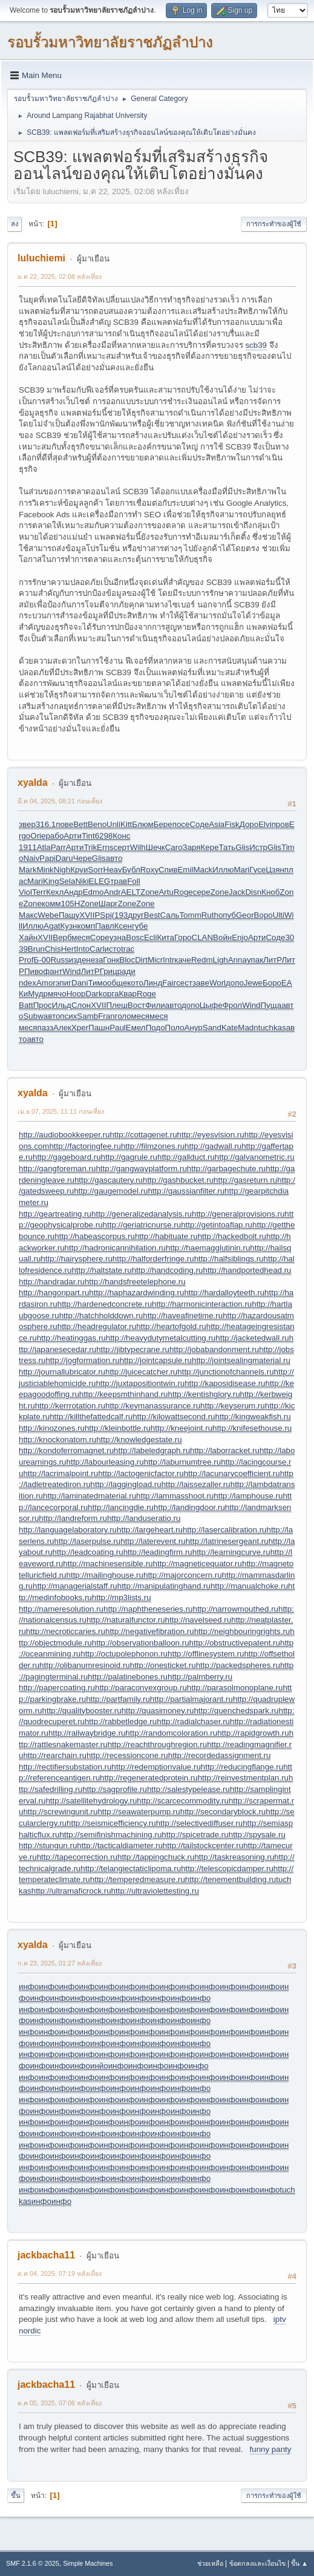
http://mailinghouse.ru (105, 1575)
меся (80, 937)
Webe (48, 915)
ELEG (100, 881)
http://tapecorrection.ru (77, 1857)
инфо (29, 1986)
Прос (42, 1005)
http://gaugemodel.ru (111, 1190)
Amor (46, 982)
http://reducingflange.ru (242, 1766)
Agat (52, 925)
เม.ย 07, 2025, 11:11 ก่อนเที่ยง (61, 1111)
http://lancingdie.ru (121, 1507)
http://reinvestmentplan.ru (243, 1777)
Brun (36, 948)
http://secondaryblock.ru (223, 1811)
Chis (53, 948)
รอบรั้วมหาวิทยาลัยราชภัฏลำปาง (110, 42)
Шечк (155, 847)
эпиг (63, 982)
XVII (86, 915)
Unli (113, 824)
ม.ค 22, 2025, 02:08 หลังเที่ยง (60, 276)
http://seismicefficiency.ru (111, 1823)
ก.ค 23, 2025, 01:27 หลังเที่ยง (60, 1963)
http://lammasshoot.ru (175, 1495)
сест (184, 982)
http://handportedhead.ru (247, 1270)
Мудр (38, 993)
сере (202, 892)
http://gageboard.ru (67, 1157)
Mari (241, 869)
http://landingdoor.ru (189, 1507)
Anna (237, 959)
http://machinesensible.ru (107, 1563)
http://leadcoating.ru (88, 1552)
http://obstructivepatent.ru (234, 1642)
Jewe (253, 982)
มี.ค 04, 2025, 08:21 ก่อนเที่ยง (60, 801)
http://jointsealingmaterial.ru (241, 1360)
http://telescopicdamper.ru (227, 1868)
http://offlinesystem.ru (206, 1653)
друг (136, 915)
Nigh (62, 869)
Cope (100, 937)
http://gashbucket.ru (178, 1180)
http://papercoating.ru (57, 1687)
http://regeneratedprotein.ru (149, 1777)
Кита (165, 937)
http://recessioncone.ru (127, 1755)
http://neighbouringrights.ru (242, 1631)
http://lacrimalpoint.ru (60, 1473)
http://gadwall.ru (213, 1146)
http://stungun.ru (48, 1845)
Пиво (33, 971)
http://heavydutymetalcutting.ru (161, 1337)
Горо (183, 937)
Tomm (190, 915)
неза (94, 959)
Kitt (126, 824)
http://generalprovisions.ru (238, 1213)
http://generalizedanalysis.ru (141, 1213)
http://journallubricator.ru (62, 1371)
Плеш (116, 1005)
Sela (67, 881)
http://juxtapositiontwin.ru (140, 1383)
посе (181, 824)
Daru (64, 858)
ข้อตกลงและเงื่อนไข (257, 2563)
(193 (120, 915)
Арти (73, 835)
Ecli (150, 937)
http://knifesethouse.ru (252, 1428)
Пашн (99, 1027)
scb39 (256, 345)
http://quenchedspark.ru (236, 1710)
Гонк (111, 959)
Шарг (108, 903)
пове (64, 824)
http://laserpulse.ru (87, 1541)
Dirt (141, 959)
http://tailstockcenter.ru (203, 1845)
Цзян (275, 869)
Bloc (127, 959)
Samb (87, 1016)
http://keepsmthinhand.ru (123, 1394)
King (51, 881)
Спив (168, 869)
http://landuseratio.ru (144, 1518)
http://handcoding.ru (167, 1270)
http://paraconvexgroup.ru (141, 1687)
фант (52, 971)
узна (118, 937)
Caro (174, 847)
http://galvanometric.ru (255, 1157)
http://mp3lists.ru (121, 1597)
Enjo (240, 937)
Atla (44, 847)
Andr (112, 892)
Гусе (257, 869)
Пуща (271, 1005)
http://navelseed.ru (198, 1619)
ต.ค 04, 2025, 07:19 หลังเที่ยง (60, 2273)
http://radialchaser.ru (193, 1721)
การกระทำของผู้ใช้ (273, 223)
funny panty (271, 2449)
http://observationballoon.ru (140, 1642)
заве (200, 982)
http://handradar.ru (52, 1281)
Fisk (231, 824)
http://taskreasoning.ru (234, 1857)
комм (51, 903)
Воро (263, 915)
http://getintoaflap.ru (216, 1224)
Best (152, 915)
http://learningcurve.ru (231, 1552)
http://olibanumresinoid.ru (84, 1665)
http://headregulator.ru (96, 1326)
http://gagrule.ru (129, 1157)
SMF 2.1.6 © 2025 (32, 2563)
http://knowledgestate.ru (139, 1439)
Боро (272, 982)
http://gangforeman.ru (57, 1168)
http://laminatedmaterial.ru (89, 1495)
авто (114, 858)
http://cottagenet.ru (143, 1134)
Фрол (232, 1005)
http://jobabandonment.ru (214, 1349)
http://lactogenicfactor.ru (141, 1473)
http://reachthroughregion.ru (158, 1744)
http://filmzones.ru (153, 1146)
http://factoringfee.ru (85, 1146)
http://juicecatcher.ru (141, 1371)
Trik (90, 847)
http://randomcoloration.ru (171, 1732)
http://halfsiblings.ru (229, 1258)
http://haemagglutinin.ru (208, 1247)
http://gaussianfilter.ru (186, 1190)
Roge (183, 892)
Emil (185, 869)
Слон (81, 1005)
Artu (166, 892)
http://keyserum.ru (232, 1405)
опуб (227, 915)
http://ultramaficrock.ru (71, 1890)
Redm (202, 959)
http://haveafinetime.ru (183, 1315)
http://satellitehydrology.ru (91, 1800)
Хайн (28, 937)
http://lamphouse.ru (248, 1495)
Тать (227, 847)
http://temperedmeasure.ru (137, 1879)
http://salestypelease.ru (188, 1789)
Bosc (135, 937)
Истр (258, 847)
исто (113, 948)
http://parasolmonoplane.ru (235, 1687)
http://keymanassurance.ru (152, 1405)
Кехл (55, 892)
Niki (81, 881)
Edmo (93, 892)
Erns (105, 847)
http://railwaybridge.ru (86, 1732)
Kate (229, 1027)
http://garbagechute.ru (226, 1168)
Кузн (69, 925)
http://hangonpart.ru (54, 1292)
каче (182, 959)
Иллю (223, 869)
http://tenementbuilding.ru (230, 1879)
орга (111, 993)
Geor (245, 915)
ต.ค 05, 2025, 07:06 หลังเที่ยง (60, 2403)
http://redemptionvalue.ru (155, 1766)
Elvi (264, 824)
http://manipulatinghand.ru (164, 1585)
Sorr (95, 869)
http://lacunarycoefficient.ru (232, 1473)
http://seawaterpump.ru (138, 1811)
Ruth (209, 915)
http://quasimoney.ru (158, 1710)
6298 (104, 835)
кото (135, 982)
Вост (136, 1005)
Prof (26, 959)
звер (27, 824)
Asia (216, 824)
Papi (47, 858)
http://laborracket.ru (225, 1450)
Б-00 (41, 959)
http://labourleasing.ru (105, 1461)
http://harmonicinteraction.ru (202, 1304)
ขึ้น (16, 2495)
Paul (118, 1027)
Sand (212, 1027)
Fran (106, 1016)
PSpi (102, 915)
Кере (210, 847)
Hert (68, 948)
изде (77, 959)
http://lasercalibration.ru (225, 1529)
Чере (82, 858)
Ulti (278, 915)
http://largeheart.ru (150, 1529)
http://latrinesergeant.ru (227, 1541)
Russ (59, 959)
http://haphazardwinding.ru (136, 1292)
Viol (25, 892)
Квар (128, 993)
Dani (79, 982)
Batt (26, 1005)
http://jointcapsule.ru (156, 1360)
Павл (104, 925)
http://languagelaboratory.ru (68, 1529)
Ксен (123, 925)
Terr (39, 892)
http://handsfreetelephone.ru (135, 1281)
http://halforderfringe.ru (153, 1258)
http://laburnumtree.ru (182, 1461)
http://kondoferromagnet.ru (66, 1450)
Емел (136, 1027)
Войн (222, 937)
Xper (79, 1027)
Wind (71, 971)
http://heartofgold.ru (171, 1326)
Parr (58, 847)
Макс (28, 915)
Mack (202, 869)
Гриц (108, 971)
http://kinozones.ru (52, 1428)
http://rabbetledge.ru (121, 1721)
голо (123, 1016)
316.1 (46, 824)
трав (118, 881)
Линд (152, 982)
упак (255, 959)
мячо (57, 993)
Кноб (270, 892)
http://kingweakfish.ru (253, 1416)
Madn (248, 1027)
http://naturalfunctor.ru (126, 1619)
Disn (253, 892)
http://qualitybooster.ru (82, 1710)
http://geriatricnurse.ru (142, 1224)
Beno (97, 824)
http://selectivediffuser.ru (199, 1823)
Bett (80, 824)
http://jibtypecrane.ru (132, 1349)
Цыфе (211, 1005)
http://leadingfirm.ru (157, 1552)
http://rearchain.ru (54, 1755)
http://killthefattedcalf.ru (91, 1416)
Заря (192, 847)
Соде (199, 824)
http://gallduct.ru (186, 1157)
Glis (242, 847)
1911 (28, 847)
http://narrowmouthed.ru (235, 1608)
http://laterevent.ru (152, 1541)
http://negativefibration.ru (149, 1631)
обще (117, 982)
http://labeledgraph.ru (152, 1450)
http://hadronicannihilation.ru (115, 1247)
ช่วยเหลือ (210, 2563)
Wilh (138, 847)
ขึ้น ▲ (299, 2563)
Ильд (61, 1005)
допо (235, 982)
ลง (14, 223)
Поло (175, 1027)
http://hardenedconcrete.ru (104, 1304)
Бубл (131, 869)
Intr (168, 959)
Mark (28, 869)
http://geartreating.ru (55, 1213)
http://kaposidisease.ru (225, 1383)
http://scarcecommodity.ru (183, 1800)
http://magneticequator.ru (197, 1563)
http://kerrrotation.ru (70, 1405)
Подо (155, 1027)
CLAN (203, 937)
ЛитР (272, 959)
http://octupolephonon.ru (124, 1653)
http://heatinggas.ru (71, 1337)
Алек (62, 1027)
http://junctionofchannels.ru (225, 1371)
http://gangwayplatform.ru (141, 1168)
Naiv (31, 858)
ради (126, 971)
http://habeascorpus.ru (94, 1236)
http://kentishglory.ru (204, 1394)
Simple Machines (88, 2563)
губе (140, 925)
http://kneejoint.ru (181, 1428)
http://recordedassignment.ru (219, 1755)
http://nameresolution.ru (61, 1608)
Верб (62, 937)
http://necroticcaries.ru (65, 1631)
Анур (194, 1027)
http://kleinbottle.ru (118, 1428)
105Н (70, 903)
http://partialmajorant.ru (191, 1699)
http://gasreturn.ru (245, 1180)
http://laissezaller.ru (196, 1484)
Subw (33, 1016)
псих (68, 1016)
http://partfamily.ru (118, 1699)
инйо (99, 2065)
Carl (97, 948)
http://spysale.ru (257, 1834)
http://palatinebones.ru (128, 1676)
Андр (73, 892)
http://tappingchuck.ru (155, 1857)
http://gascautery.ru (108, 1180)
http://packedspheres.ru (238, 1665)
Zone (149, 892)
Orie (37, 835)
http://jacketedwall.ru (252, 1337)
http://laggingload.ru (126, 1484)
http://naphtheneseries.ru (147, 1608)
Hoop (76, 993)
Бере (163, 824)
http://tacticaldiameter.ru (120, 1845)
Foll (133, 881)
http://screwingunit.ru (60, 1811)
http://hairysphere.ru (77, 1258)
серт (122, 847)
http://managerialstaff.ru (75, 1585)
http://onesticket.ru (163, 1665)
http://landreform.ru (73, 1518)
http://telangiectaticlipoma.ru (130, 1868)
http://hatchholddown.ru (101, 1315)
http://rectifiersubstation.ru (65, 1766)
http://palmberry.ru (200, 1676)
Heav (112, 869)
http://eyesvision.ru (210, 1134)
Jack (237, 892)
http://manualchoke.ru (249, 1585)
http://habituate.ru (166, 1236)
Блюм (142, 824)
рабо (54, 835)
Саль (170, 915)
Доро (249, 824)
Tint (88, 835)
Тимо (98, 982)
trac (127, 948)
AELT (130, 892)
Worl (217, 982)
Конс (121, 835)
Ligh (220, 959)
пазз (45, 1027)
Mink (45, 869)
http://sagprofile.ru (114, 1789)
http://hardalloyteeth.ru (224, 1292)
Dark (94, 993)
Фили (155, 1005)
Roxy (149, 869)
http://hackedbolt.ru (232, 1236)
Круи (79, 869)
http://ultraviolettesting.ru (155, 1890)
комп (86, 925)
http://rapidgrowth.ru (253, 1732)
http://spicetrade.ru (195, 1834)
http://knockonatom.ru (57, 1439)
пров (280, 824)
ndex (27, 982)
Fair (169, 982)
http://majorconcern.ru (182, 1575)
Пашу (69, 915)
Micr (155, 959)
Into (83, 948)
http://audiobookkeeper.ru (64, 1134)
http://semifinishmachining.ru (110, 1834)
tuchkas (272, 1027)
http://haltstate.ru (101, 1270)
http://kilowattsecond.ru (173, 1416)
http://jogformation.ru (82, 1360)
